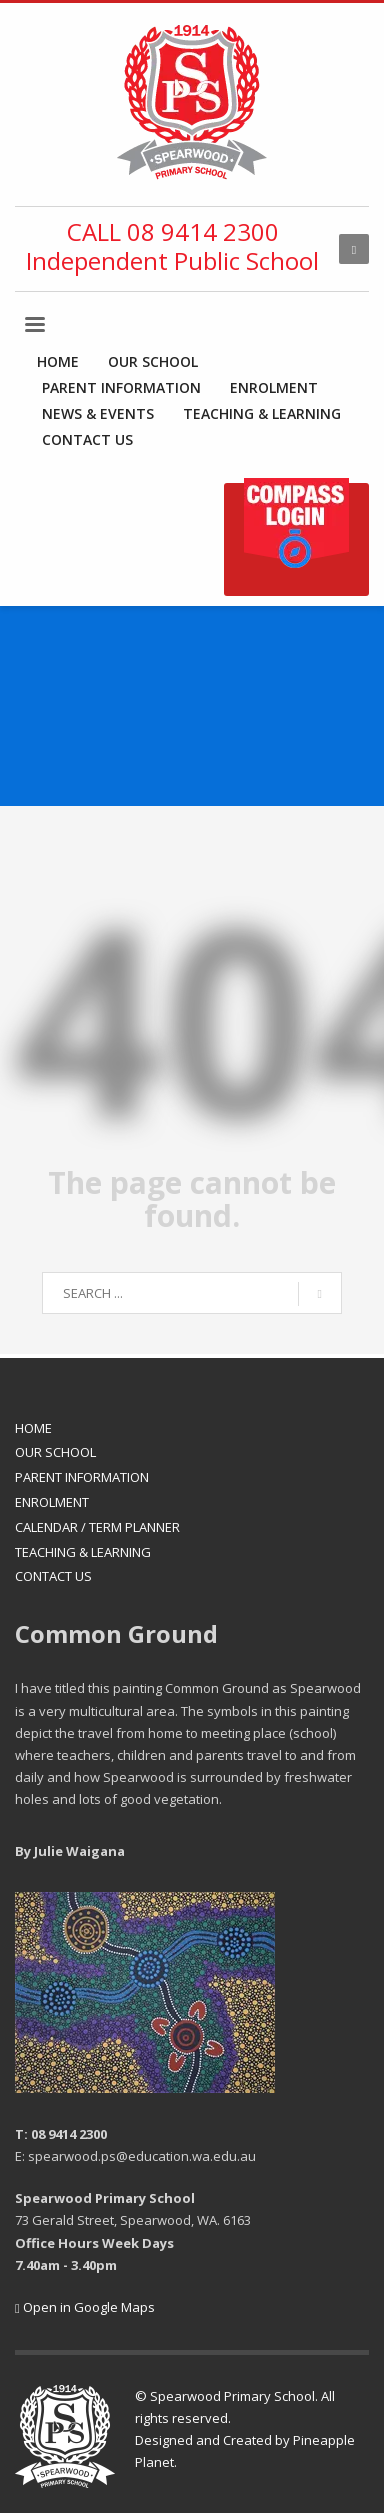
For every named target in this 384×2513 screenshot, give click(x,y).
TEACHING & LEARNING (83, 1552)
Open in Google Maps (85, 2307)
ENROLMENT (52, 1502)
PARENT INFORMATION (82, 1477)
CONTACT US (53, 1576)
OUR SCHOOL (55, 1452)
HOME (33, 1428)
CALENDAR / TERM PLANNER (97, 1527)
